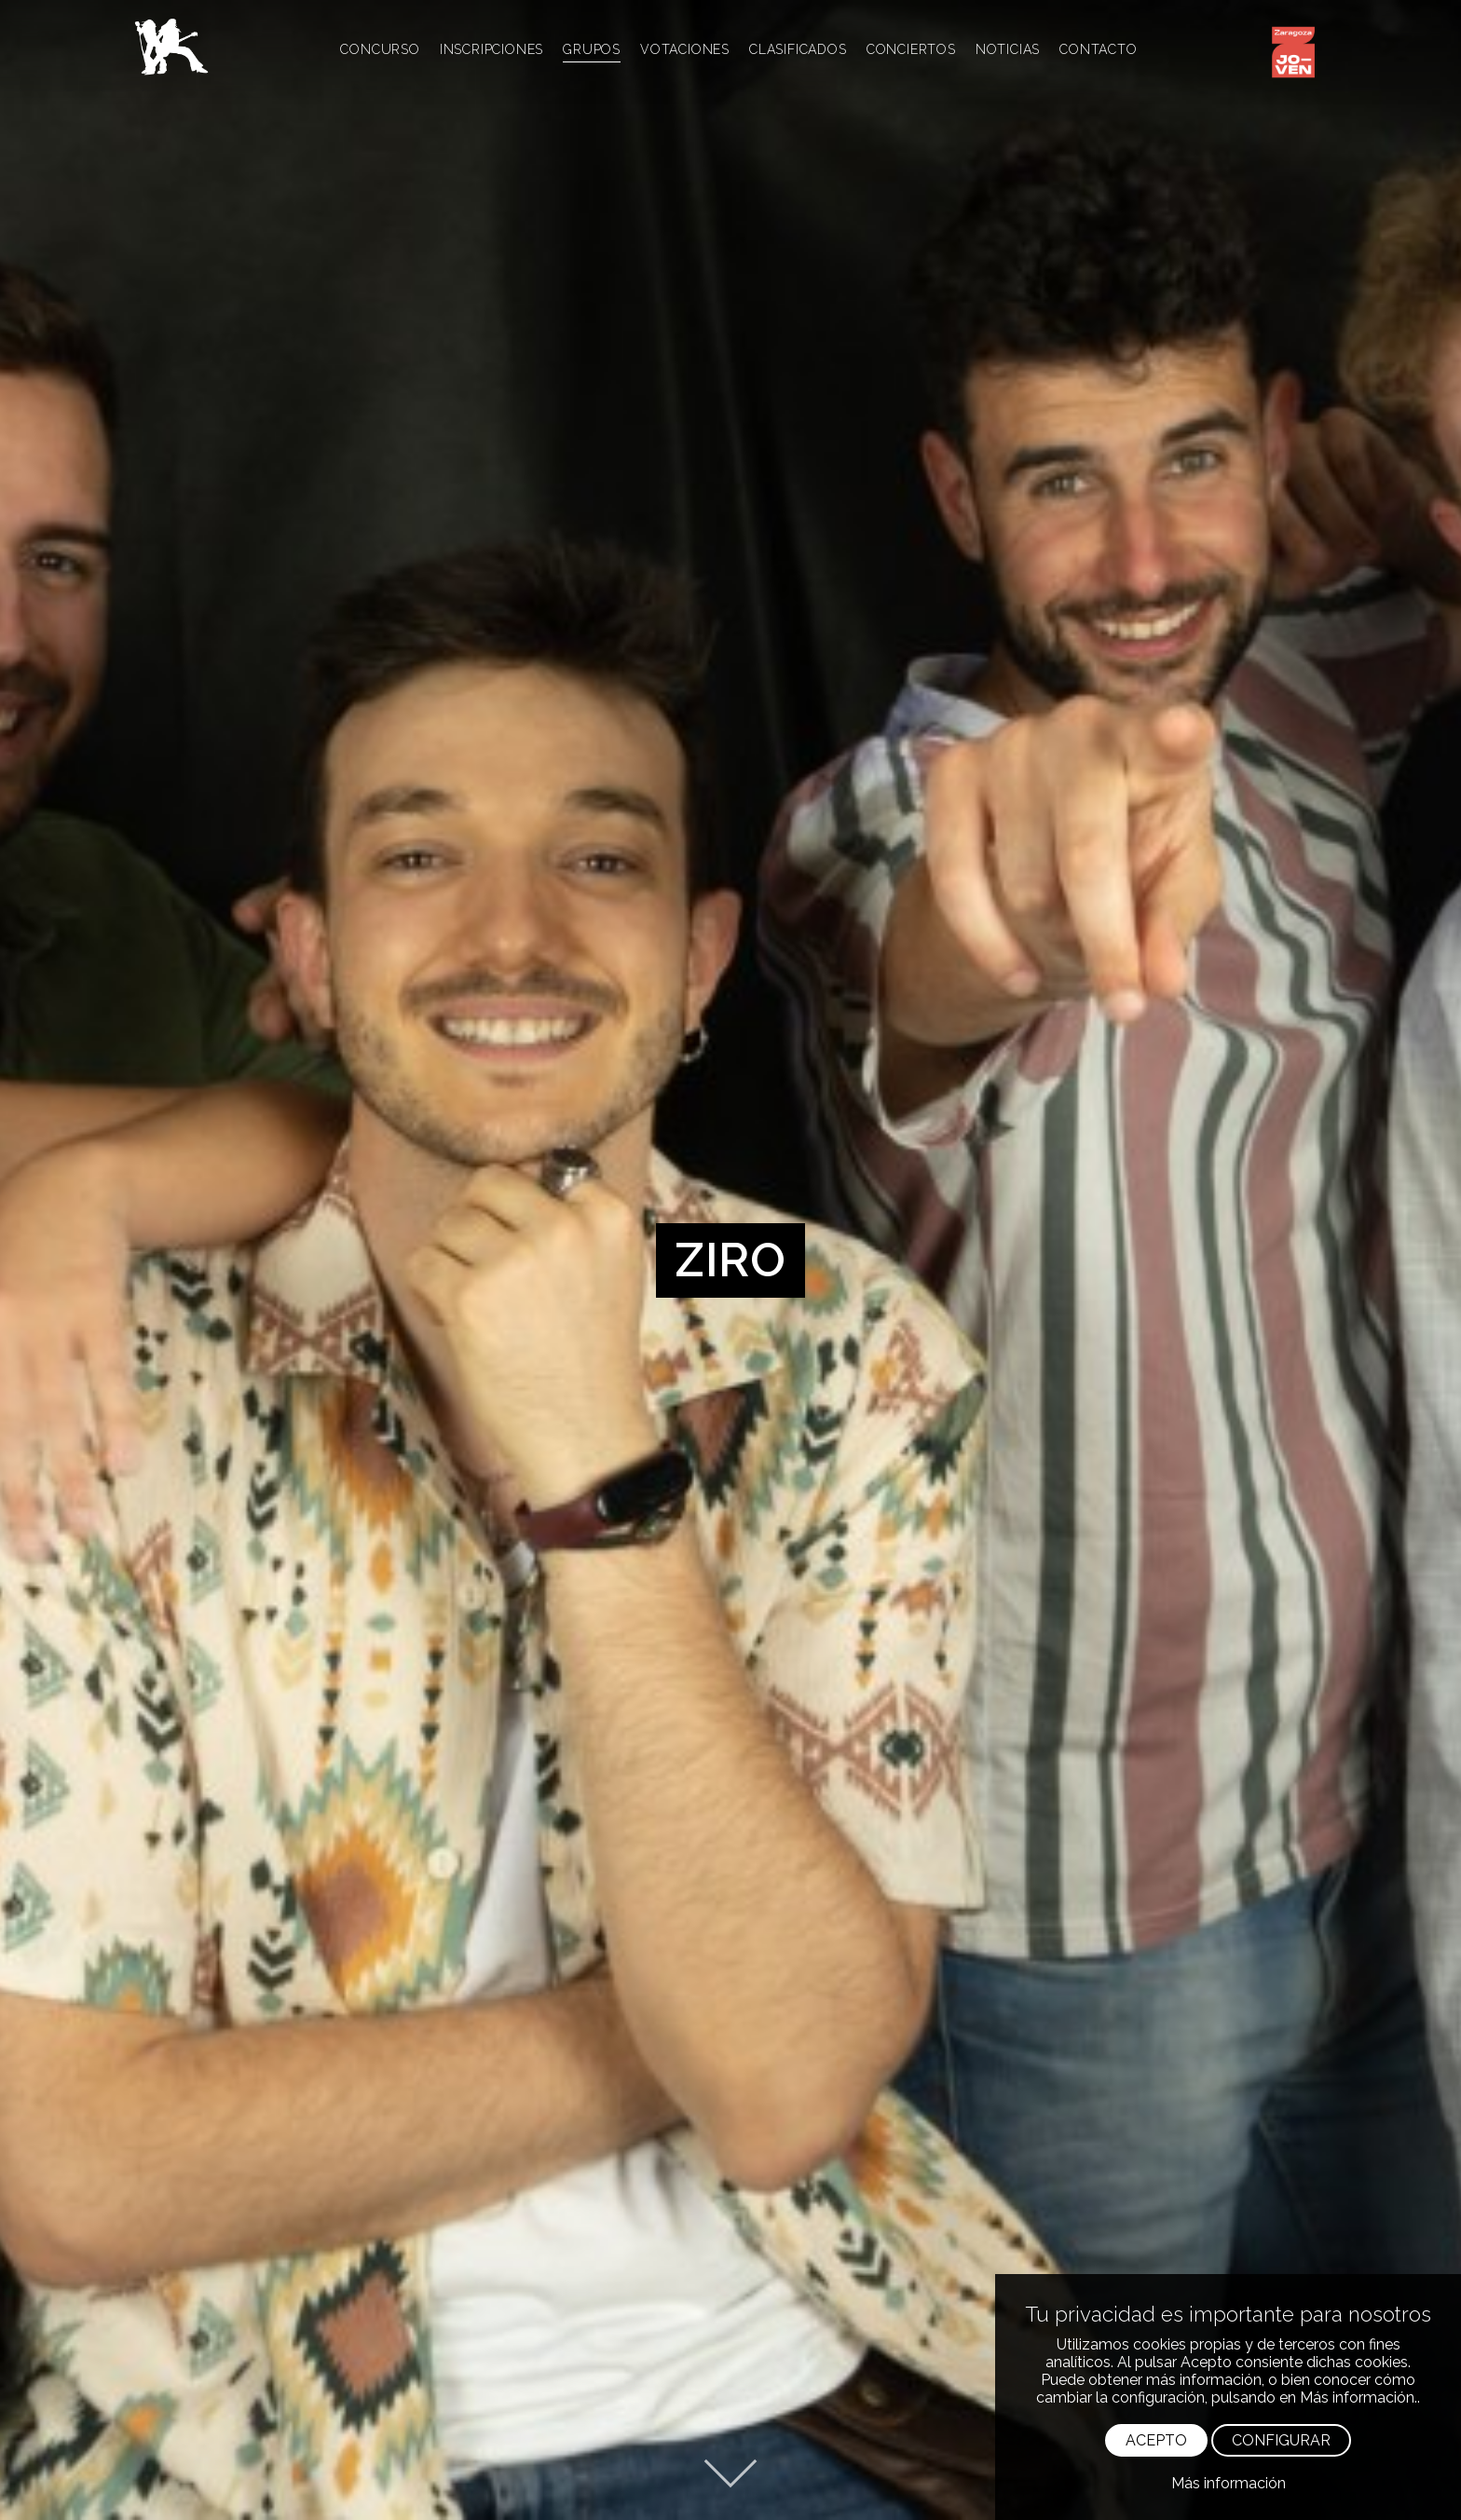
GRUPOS (592, 49)
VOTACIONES (685, 49)
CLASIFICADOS (798, 49)
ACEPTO (1156, 2440)
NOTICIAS (1008, 49)
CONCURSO (379, 49)
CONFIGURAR (1281, 2440)
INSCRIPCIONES (491, 49)
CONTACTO (1098, 49)
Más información (1228, 2483)
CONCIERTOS (911, 49)
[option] (730, 1260)
